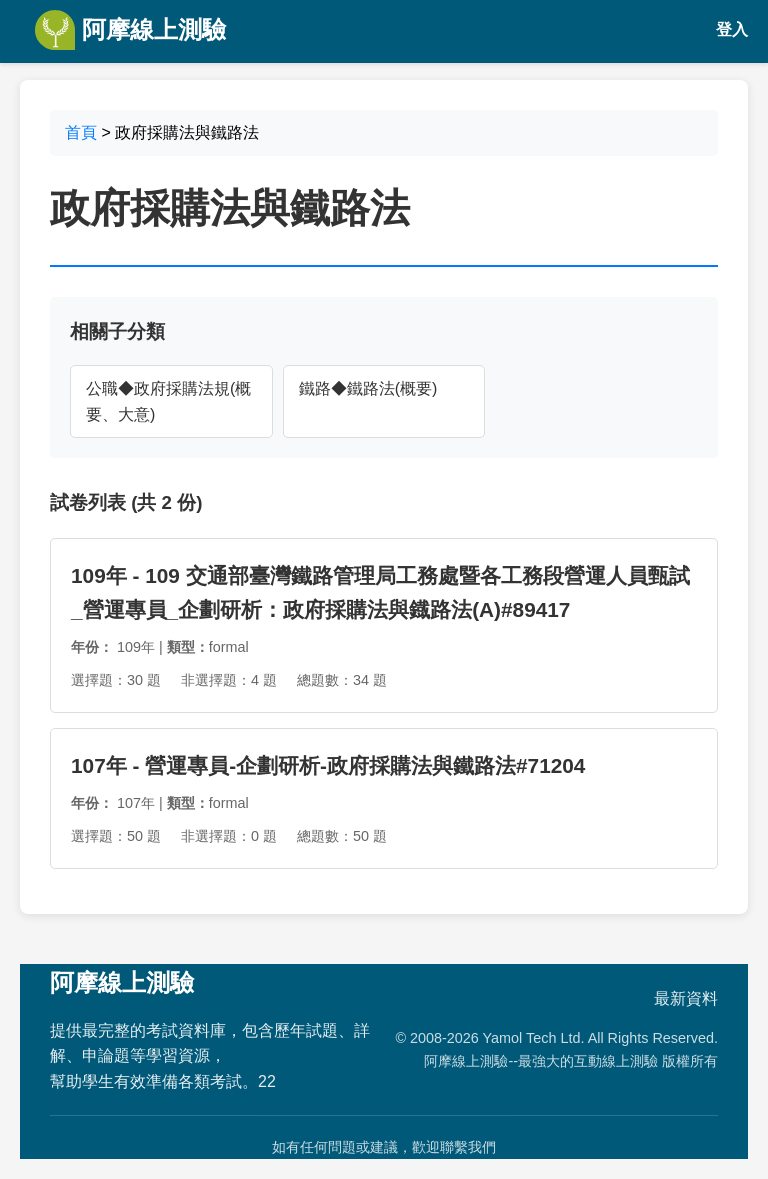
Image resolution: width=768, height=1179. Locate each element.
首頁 (81, 132)
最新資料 (686, 998)
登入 (732, 29)
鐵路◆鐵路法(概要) (368, 388)
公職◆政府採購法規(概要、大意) (168, 401)
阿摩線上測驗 (130, 30)
